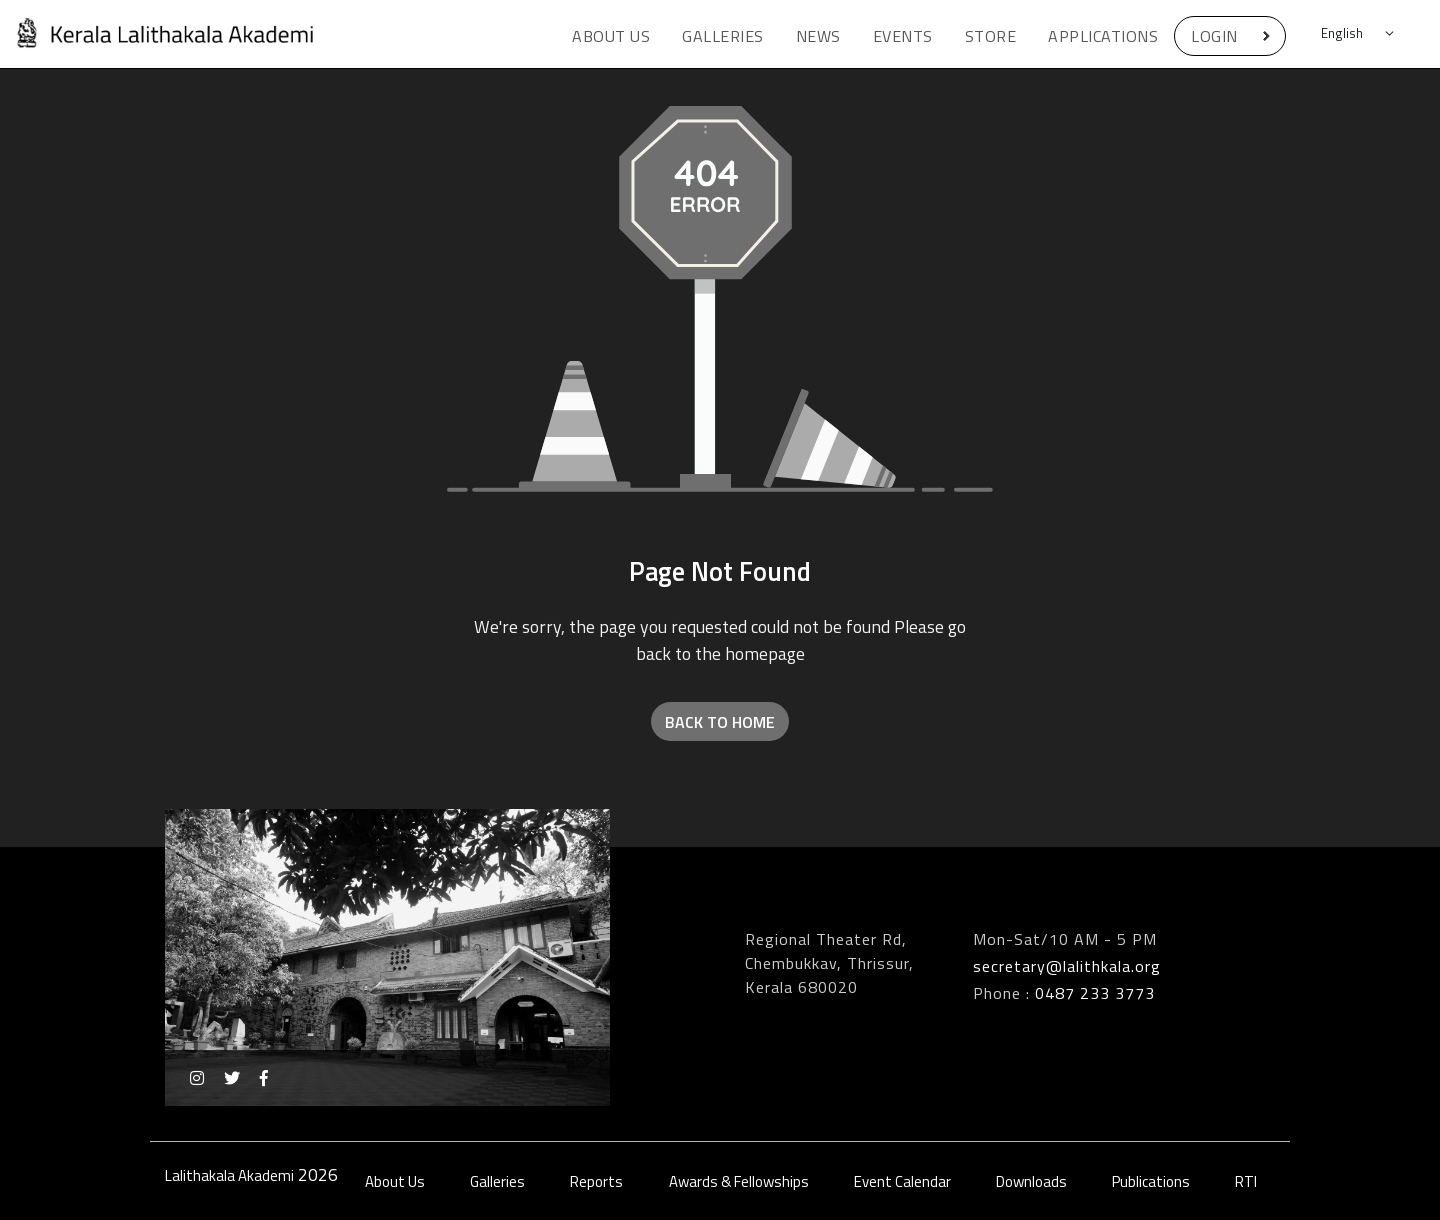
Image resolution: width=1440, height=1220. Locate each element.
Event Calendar (902, 1181)
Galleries (723, 36)
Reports (596, 1181)
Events (903, 36)
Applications (1103, 36)
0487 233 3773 (1095, 993)
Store (991, 36)
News (818, 36)
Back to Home (720, 722)
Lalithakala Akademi (229, 1175)
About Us (611, 36)
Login (1214, 36)
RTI (1246, 1181)
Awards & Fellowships (739, 1181)
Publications (1151, 1181)
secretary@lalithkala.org (1067, 966)
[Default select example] (1360, 34)
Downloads (1031, 1181)
